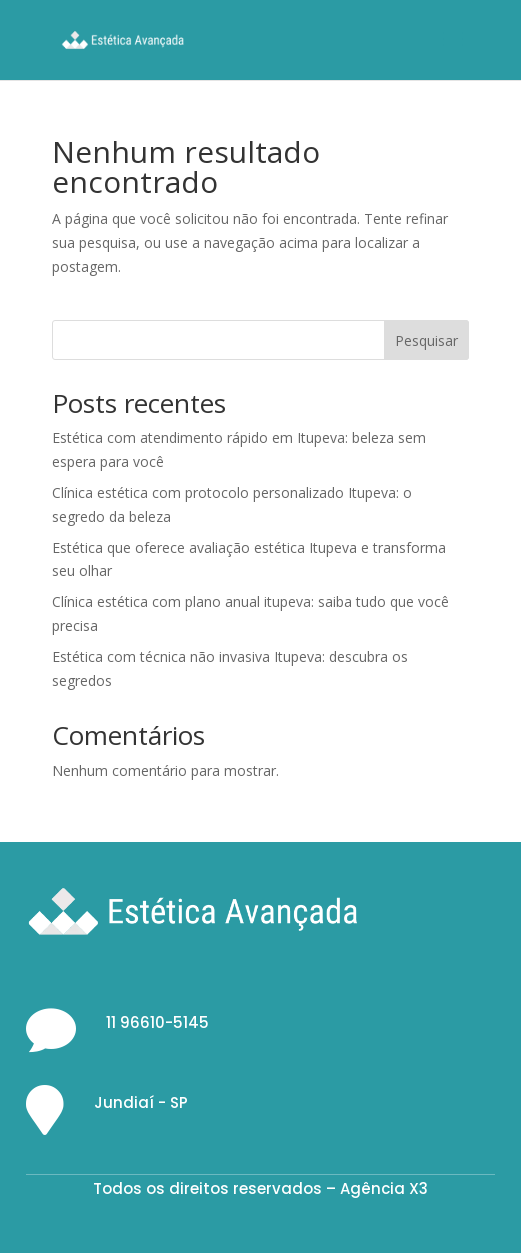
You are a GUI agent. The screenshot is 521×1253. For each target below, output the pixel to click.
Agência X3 (384, 1188)
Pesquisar (426, 340)
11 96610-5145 (157, 1022)
